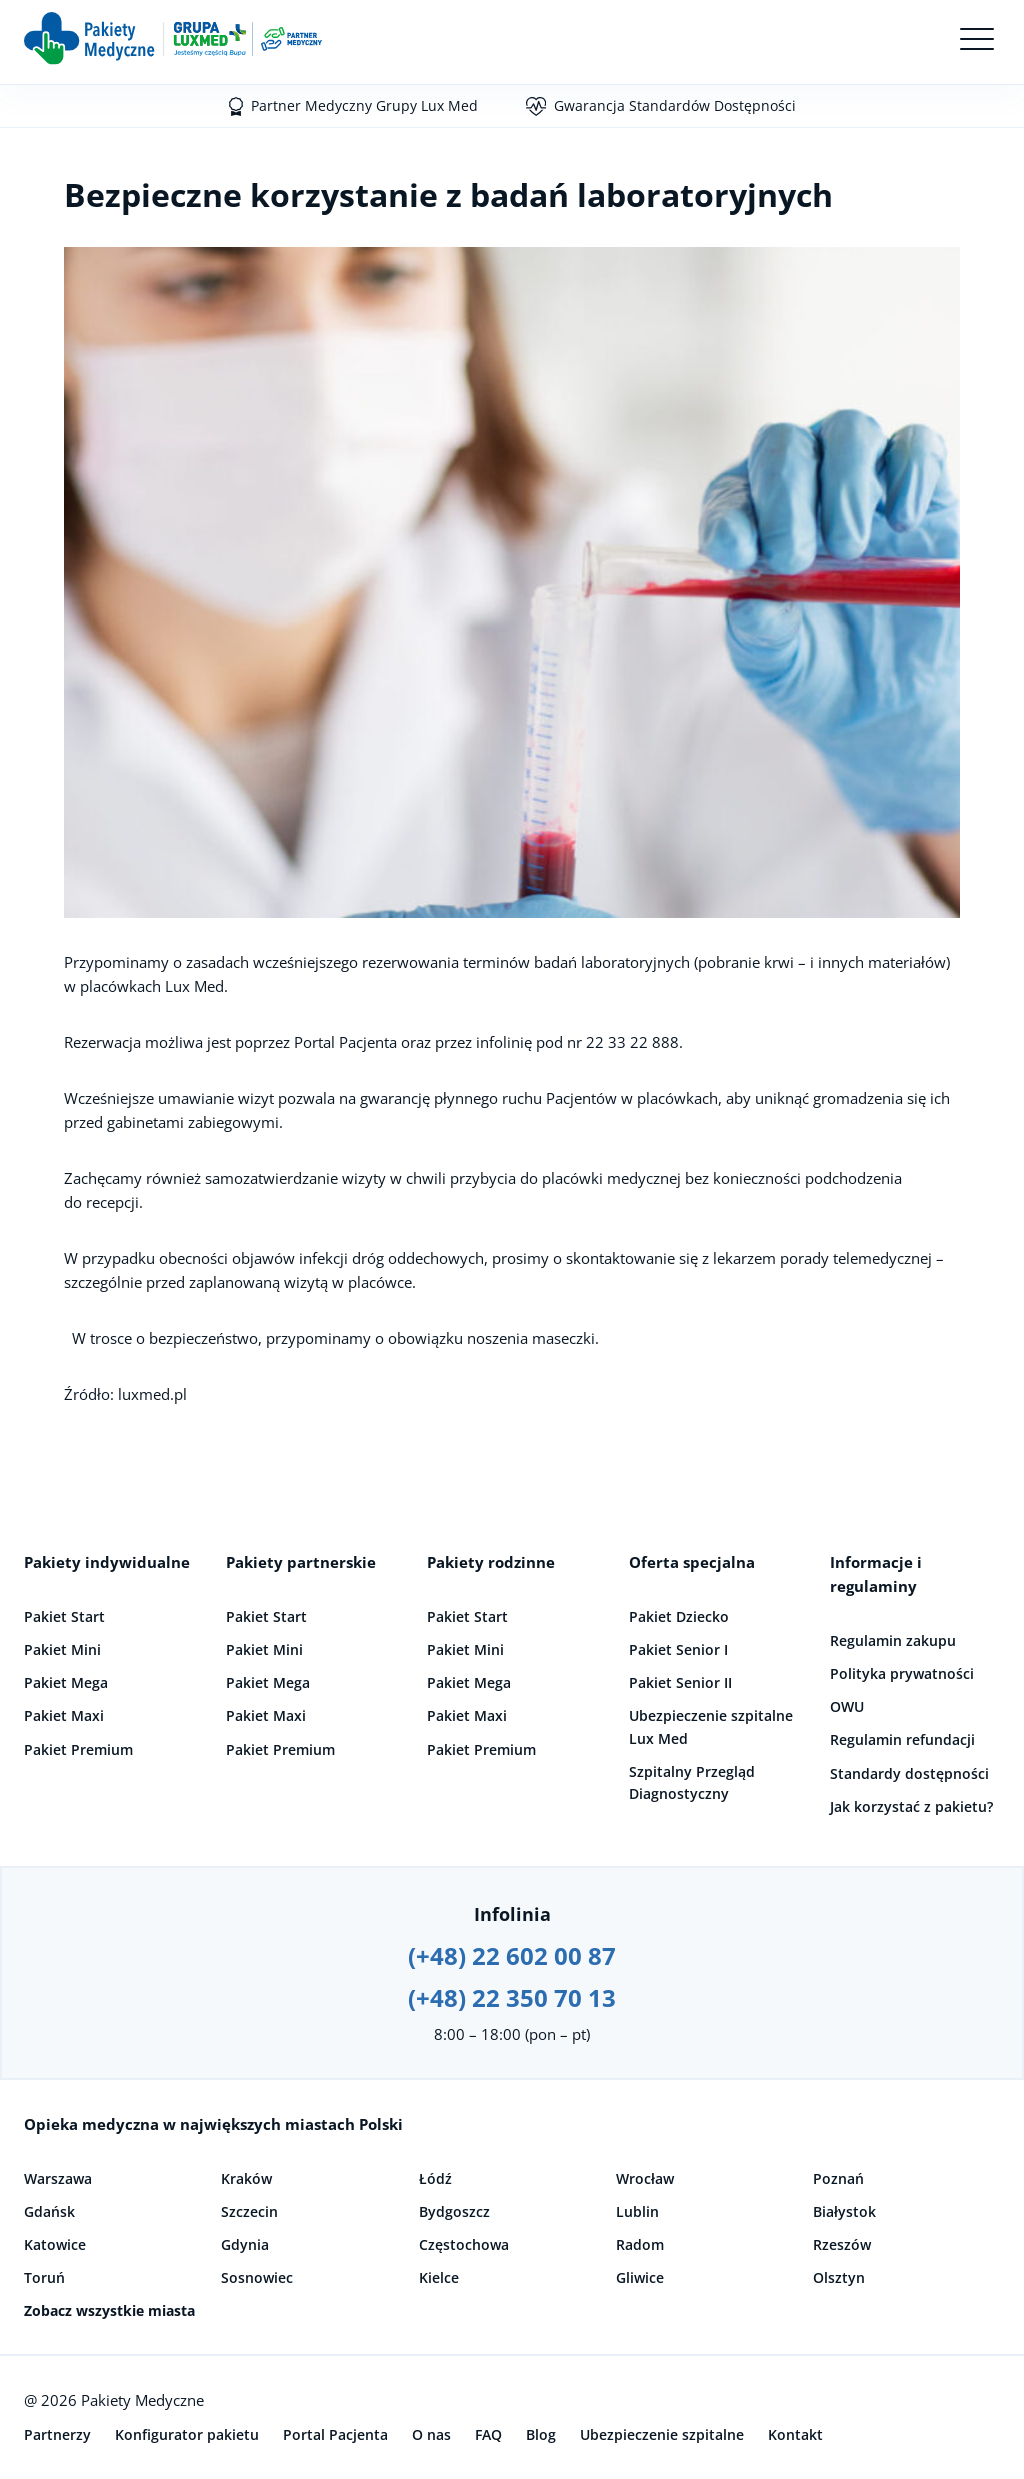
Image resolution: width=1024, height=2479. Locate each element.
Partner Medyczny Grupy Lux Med (364, 105)
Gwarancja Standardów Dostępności (675, 105)
